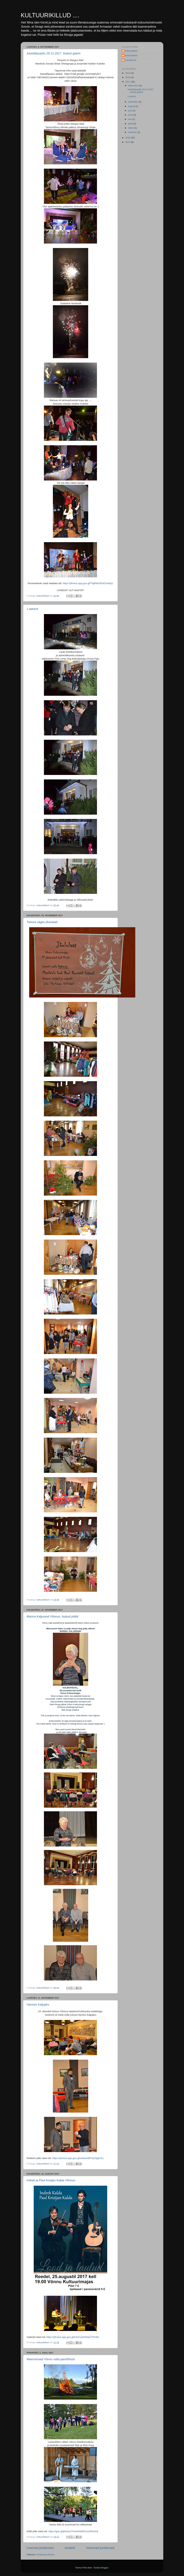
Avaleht (70, 2548)
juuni (130, 115)
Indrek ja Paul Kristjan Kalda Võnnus (51, 2180)
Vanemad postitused (100, 2548)
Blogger (104, 2567)
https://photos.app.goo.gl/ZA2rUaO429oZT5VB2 (72, 2337)
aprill (130, 123)
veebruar (132, 132)
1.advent (32, 609)
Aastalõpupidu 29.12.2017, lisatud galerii (53, 53)
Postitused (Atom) (45, 2554)
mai (130, 119)
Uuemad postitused (40, 2548)
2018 (128, 77)
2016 (128, 137)
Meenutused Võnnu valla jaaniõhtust (51, 2359)
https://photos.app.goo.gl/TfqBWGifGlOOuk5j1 (88, 583)
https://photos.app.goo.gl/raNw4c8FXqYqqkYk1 (78, 2158)
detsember (133, 85)
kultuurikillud (131, 51)
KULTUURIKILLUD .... (50, 15)
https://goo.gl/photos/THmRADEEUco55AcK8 (73, 2531)
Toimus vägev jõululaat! (42, 922)
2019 (128, 73)
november (133, 102)
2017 (128, 82)
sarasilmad (130, 60)
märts (131, 128)
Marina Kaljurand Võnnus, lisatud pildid (52, 1616)
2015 (128, 142)
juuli (130, 110)
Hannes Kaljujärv (38, 2004)
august (131, 106)
